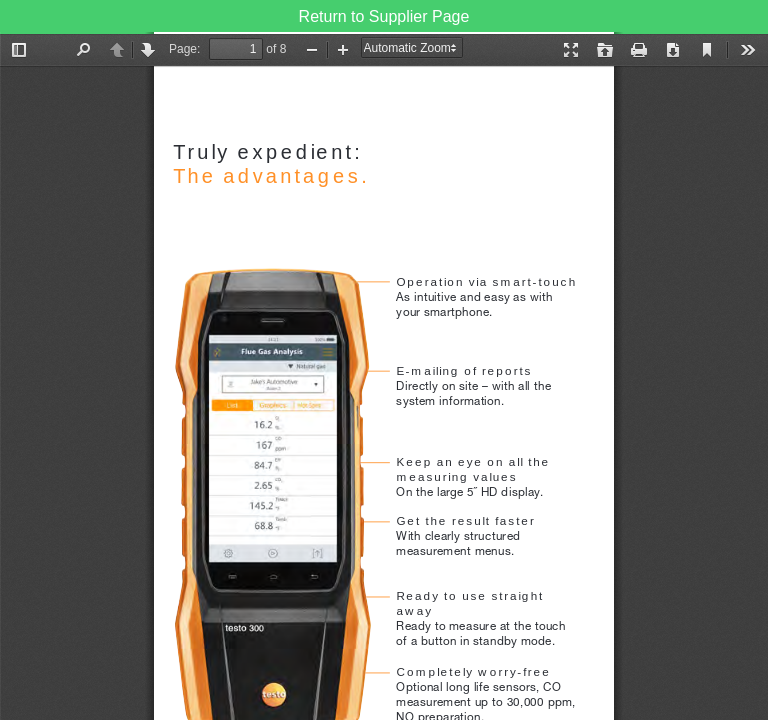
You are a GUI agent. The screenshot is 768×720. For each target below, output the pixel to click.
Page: (184, 49)
